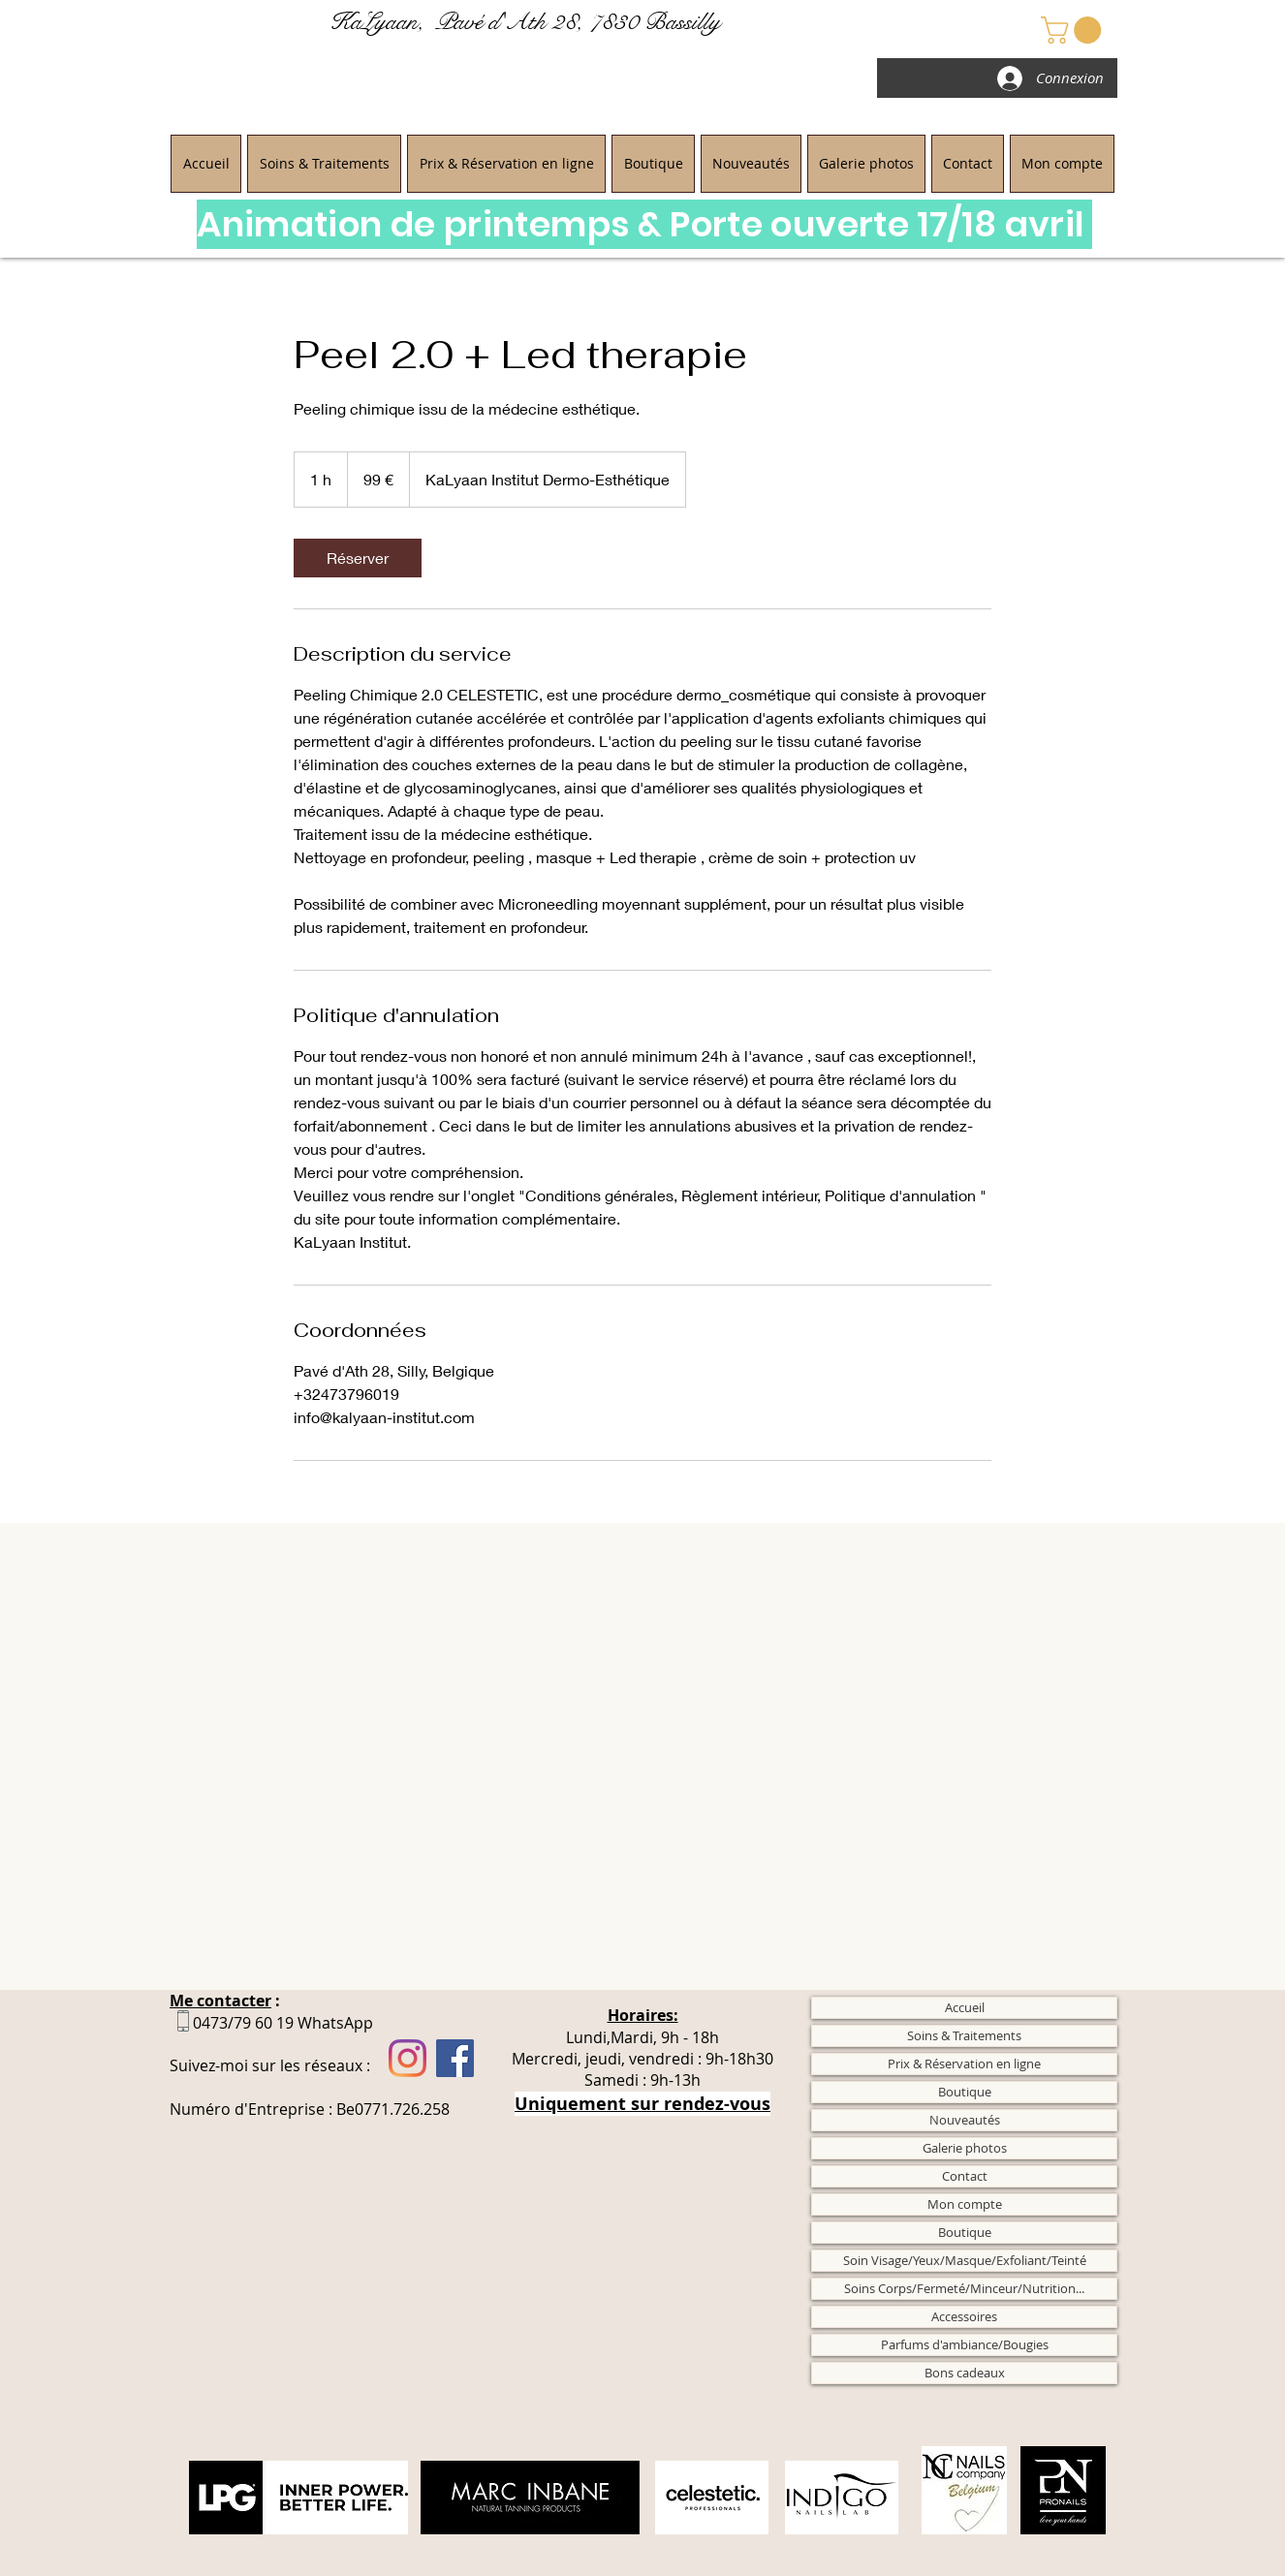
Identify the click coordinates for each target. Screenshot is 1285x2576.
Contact (964, 2176)
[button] (1074, 30)
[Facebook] (455, 2058)
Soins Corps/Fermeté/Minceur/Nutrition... (964, 2288)
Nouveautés (964, 2119)
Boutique (964, 2091)
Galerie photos (965, 2148)
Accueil (965, 2007)
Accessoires (964, 2316)
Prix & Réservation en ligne (964, 2063)
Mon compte (964, 2204)
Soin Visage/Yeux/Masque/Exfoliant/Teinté (964, 2260)
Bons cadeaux (965, 2372)
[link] (358, 558)
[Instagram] (407, 2058)
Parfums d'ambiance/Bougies (965, 2344)
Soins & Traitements (964, 2035)
